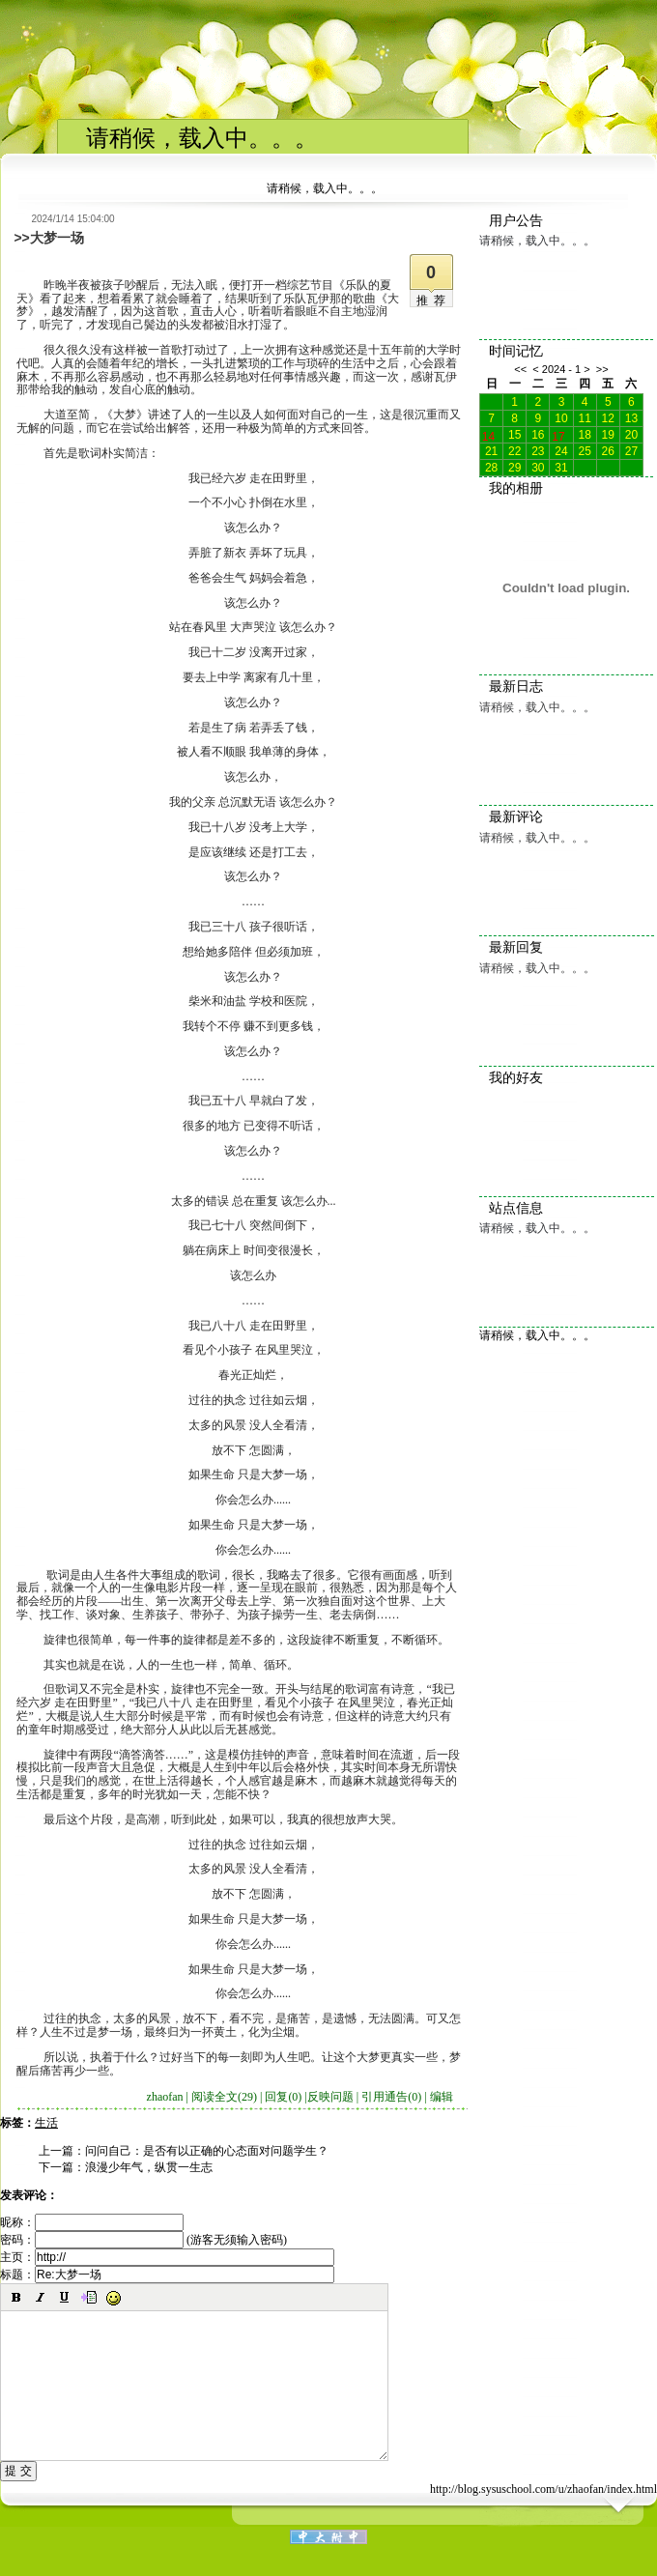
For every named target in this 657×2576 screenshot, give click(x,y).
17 (558, 435)
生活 (46, 2123)
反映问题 (330, 2097)
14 (488, 435)
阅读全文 (224, 2097)
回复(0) (283, 2097)
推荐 (433, 300)
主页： (167, 2257)
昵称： (92, 2222)
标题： (167, 2274)
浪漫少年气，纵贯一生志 (149, 2167)
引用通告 (391, 2097)
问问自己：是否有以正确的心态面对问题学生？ (206, 2151)
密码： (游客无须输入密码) (143, 2240)
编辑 (441, 2097)
